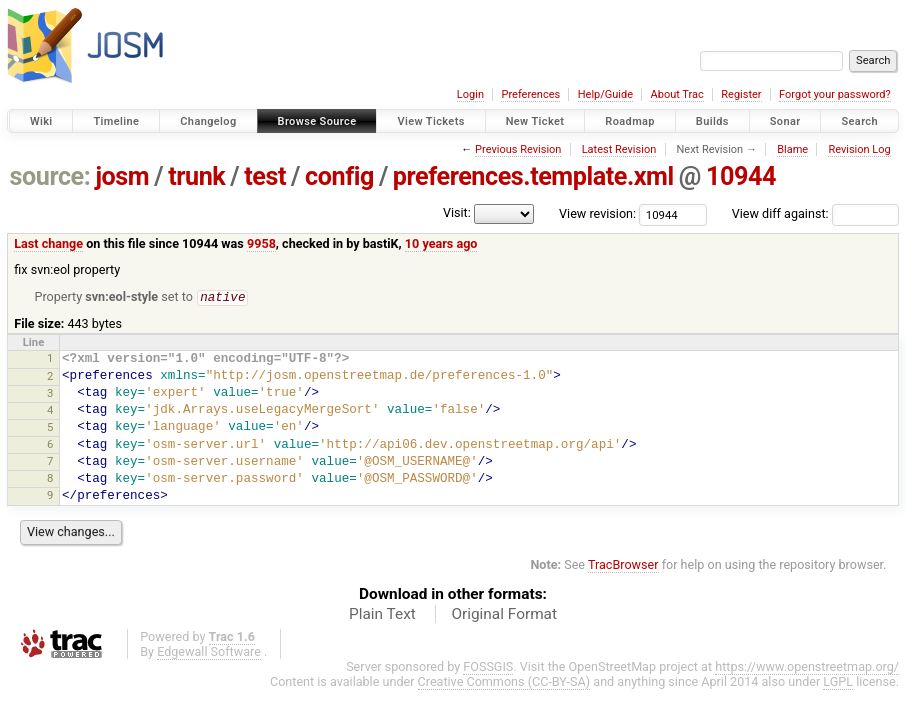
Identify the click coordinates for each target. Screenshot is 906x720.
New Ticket (535, 121)
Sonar (785, 121)
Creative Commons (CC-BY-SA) (504, 682)
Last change (48, 243)
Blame (792, 149)
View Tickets (430, 121)
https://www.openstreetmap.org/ (807, 667)
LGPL (838, 682)
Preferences (530, 94)
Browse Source (317, 121)
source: (50, 176)
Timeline (116, 121)
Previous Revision (518, 149)
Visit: (457, 212)
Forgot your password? (835, 94)
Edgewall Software (209, 652)
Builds (712, 121)
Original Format (504, 615)
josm (122, 176)
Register (741, 94)
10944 (741, 176)
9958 (261, 243)
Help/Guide (605, 94)
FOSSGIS (488, 667)
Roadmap (630, 121)
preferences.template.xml (533, 176)
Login (470, 94)
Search (859, 121)
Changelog (208, 121)
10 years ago (441, 243)
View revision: (597, 213)
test (265, 176)
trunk (196, 176)
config (339, 176)
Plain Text (382, 615)
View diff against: (815, 213)
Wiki (41, 121)
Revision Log (859, 149)
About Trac (677, 94)
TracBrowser (623, 565)
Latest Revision (619, 149)
